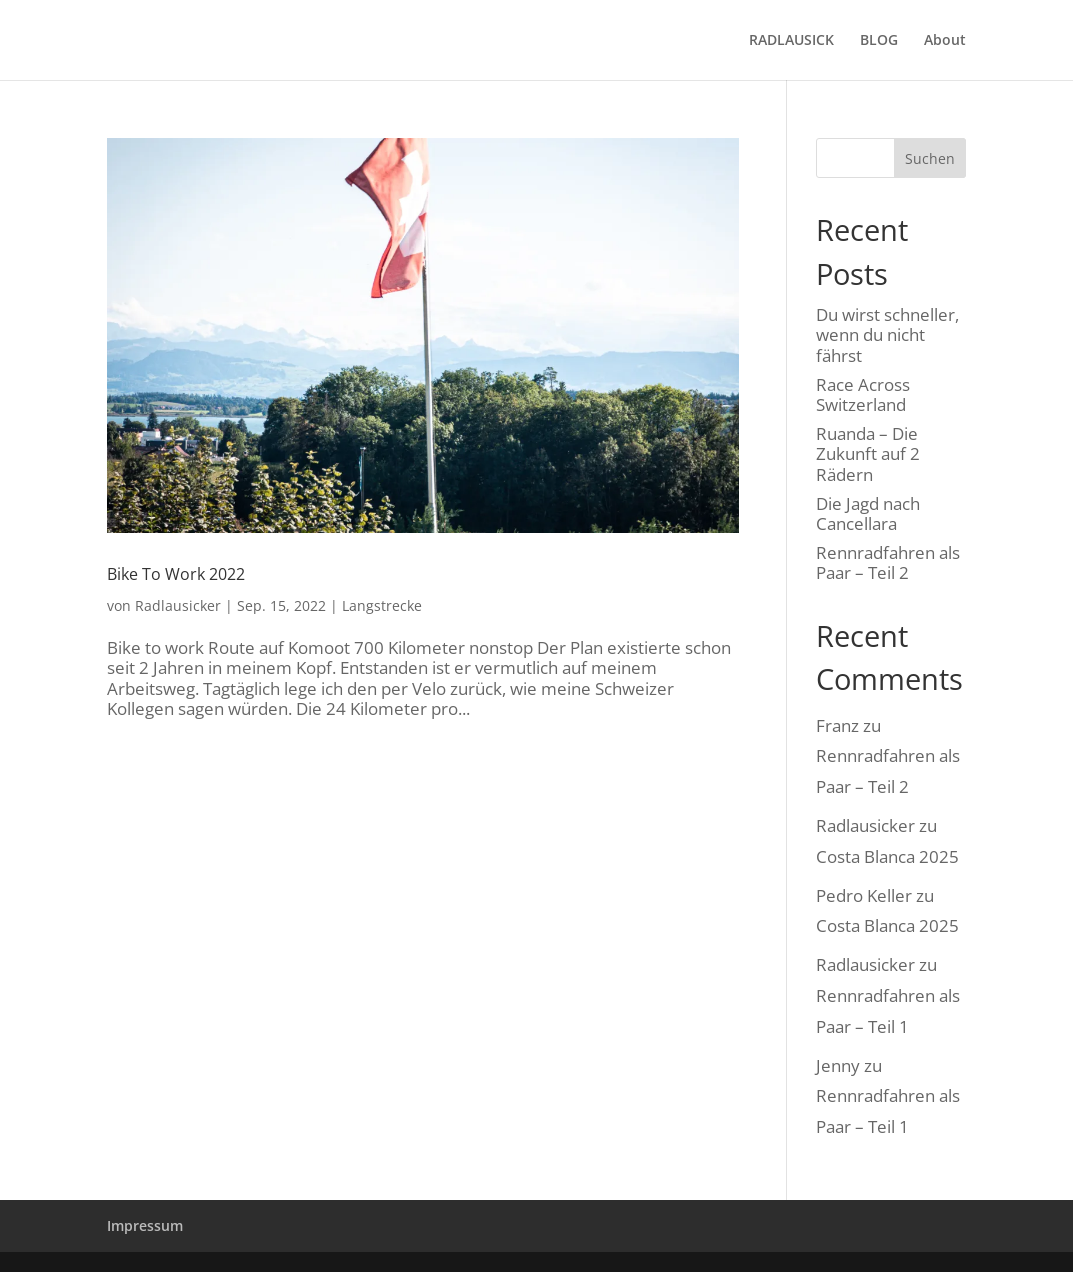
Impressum (145, 1225)
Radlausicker (178, 605)
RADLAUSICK (791, 41)
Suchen (930, 158)
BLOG (879, 41)
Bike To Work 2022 (176, 574)
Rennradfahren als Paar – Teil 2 (888, 562)
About (945, 41)
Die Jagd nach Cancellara (868, 513)
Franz (837, 725)
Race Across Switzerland (863, 394)
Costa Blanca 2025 (887, 856)
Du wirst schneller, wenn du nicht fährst (887, 335)
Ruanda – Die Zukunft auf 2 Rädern (868, 454)
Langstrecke (382, 605)
